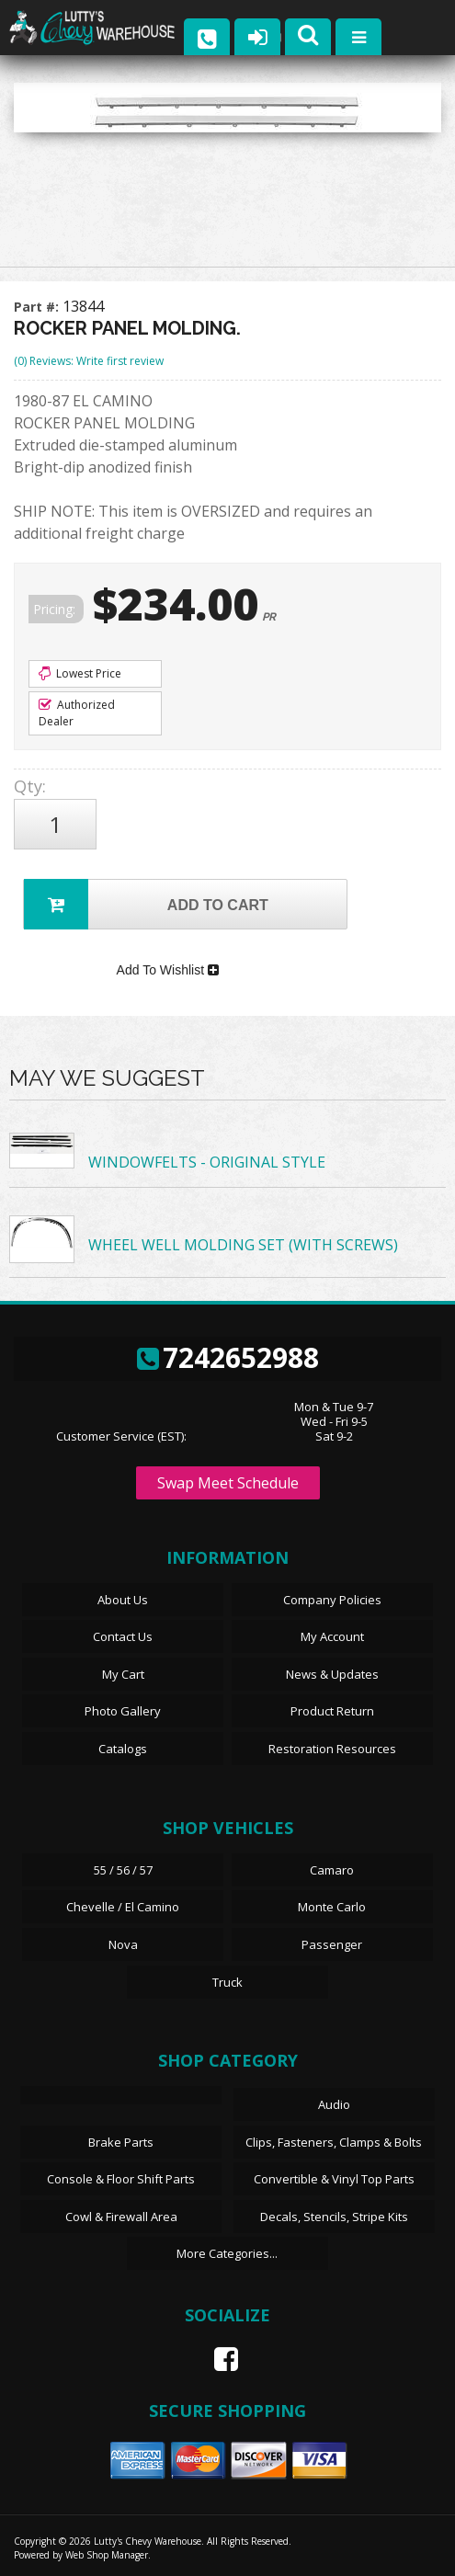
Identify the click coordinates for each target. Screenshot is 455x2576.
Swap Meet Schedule (228, 1483)
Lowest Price (80, 673)
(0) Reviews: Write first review (89, 361)
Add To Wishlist (168, 970)
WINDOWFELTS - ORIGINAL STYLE (206, 1163)
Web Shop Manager (106, 2554)
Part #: (38, 306)
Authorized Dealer (77, 713)
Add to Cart (146, 904)
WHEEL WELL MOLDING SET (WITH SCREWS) (243, 1246)
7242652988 (228, 1357)
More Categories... (227, 2254)
